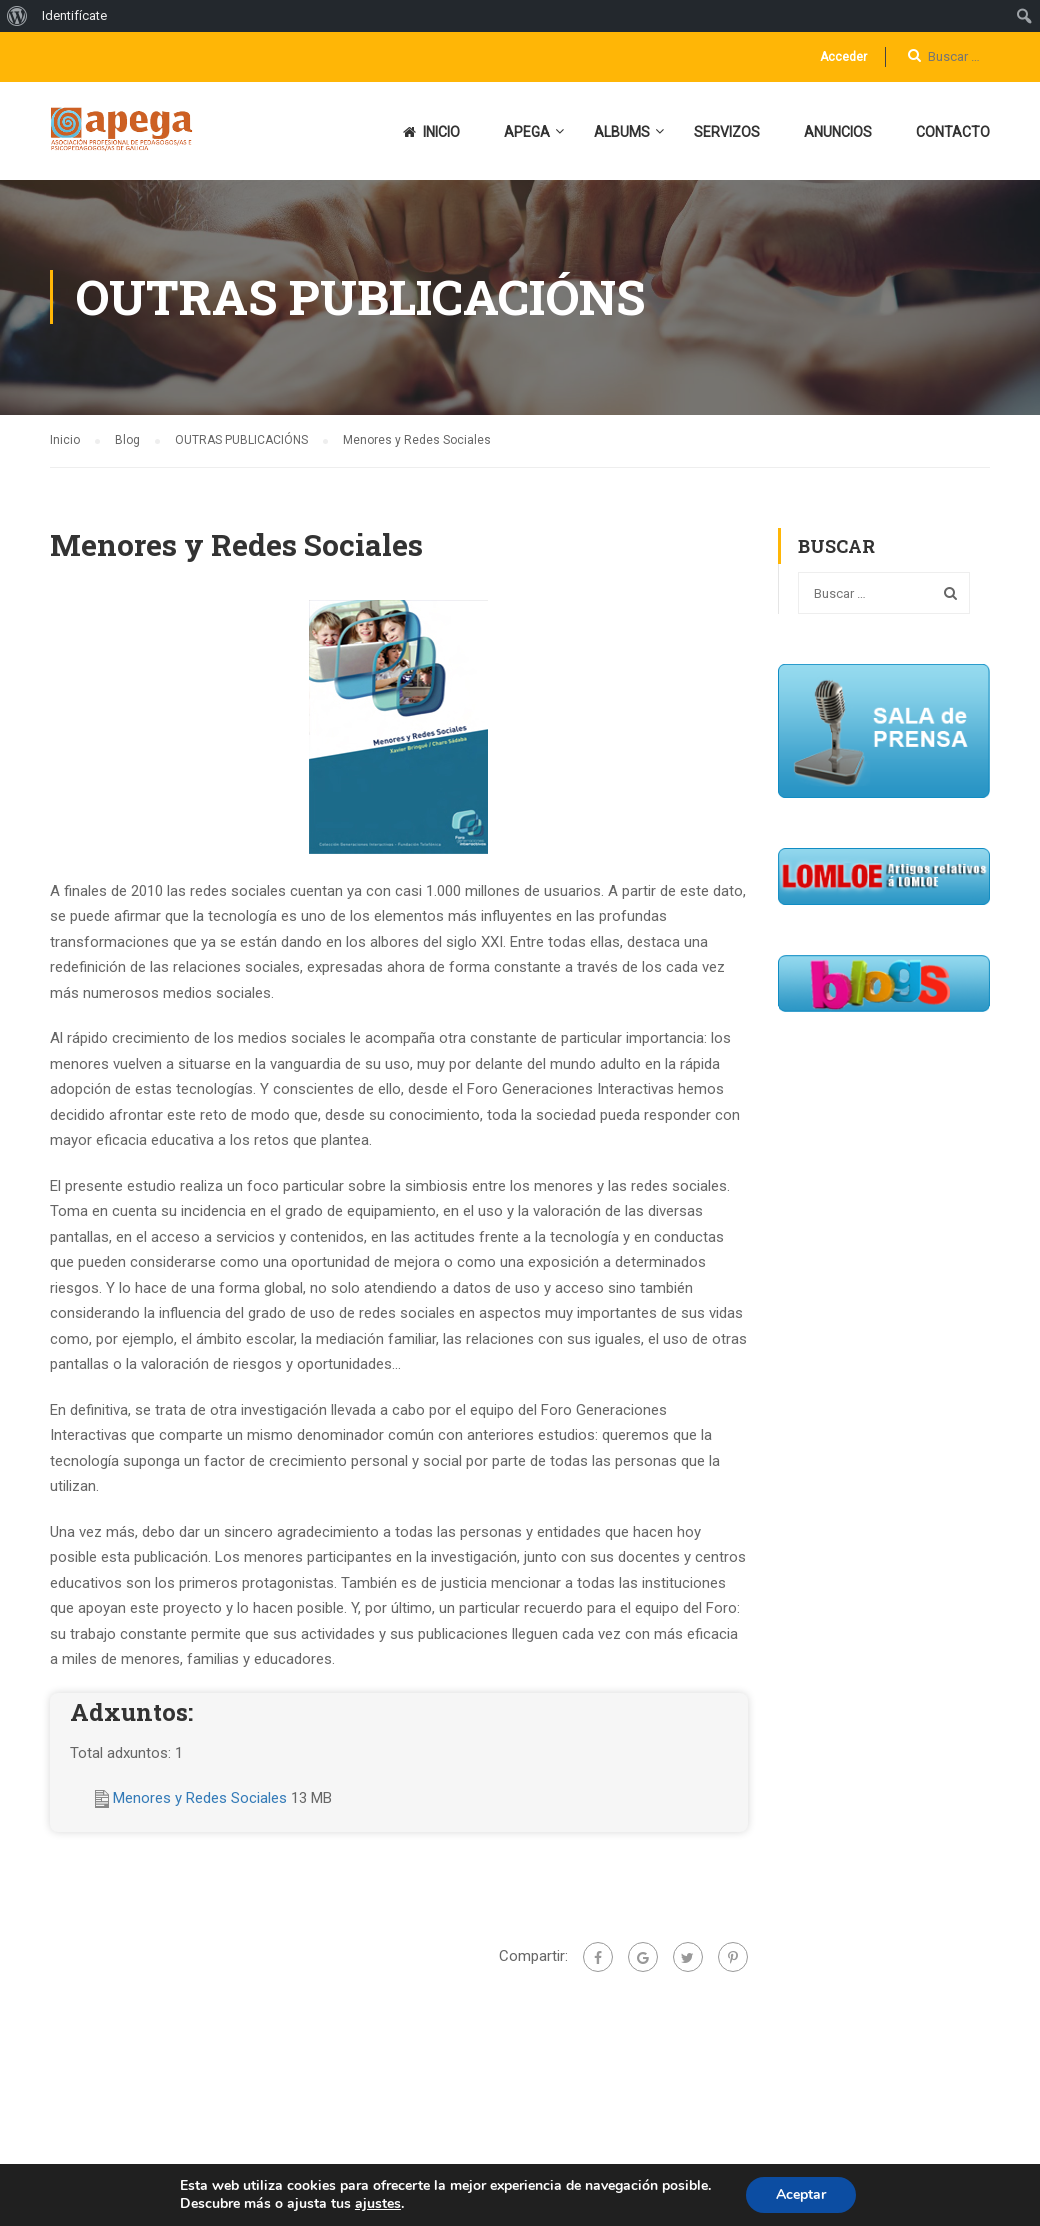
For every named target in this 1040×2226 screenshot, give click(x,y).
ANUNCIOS (838, 132)
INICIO (431, 132)
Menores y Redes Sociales (202, 1798)
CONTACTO (953, 132)
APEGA (527, 132)
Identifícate (74, 15)
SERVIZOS (727, 132)
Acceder (843, 57)
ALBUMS (622, 132)
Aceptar (801, 2194)
